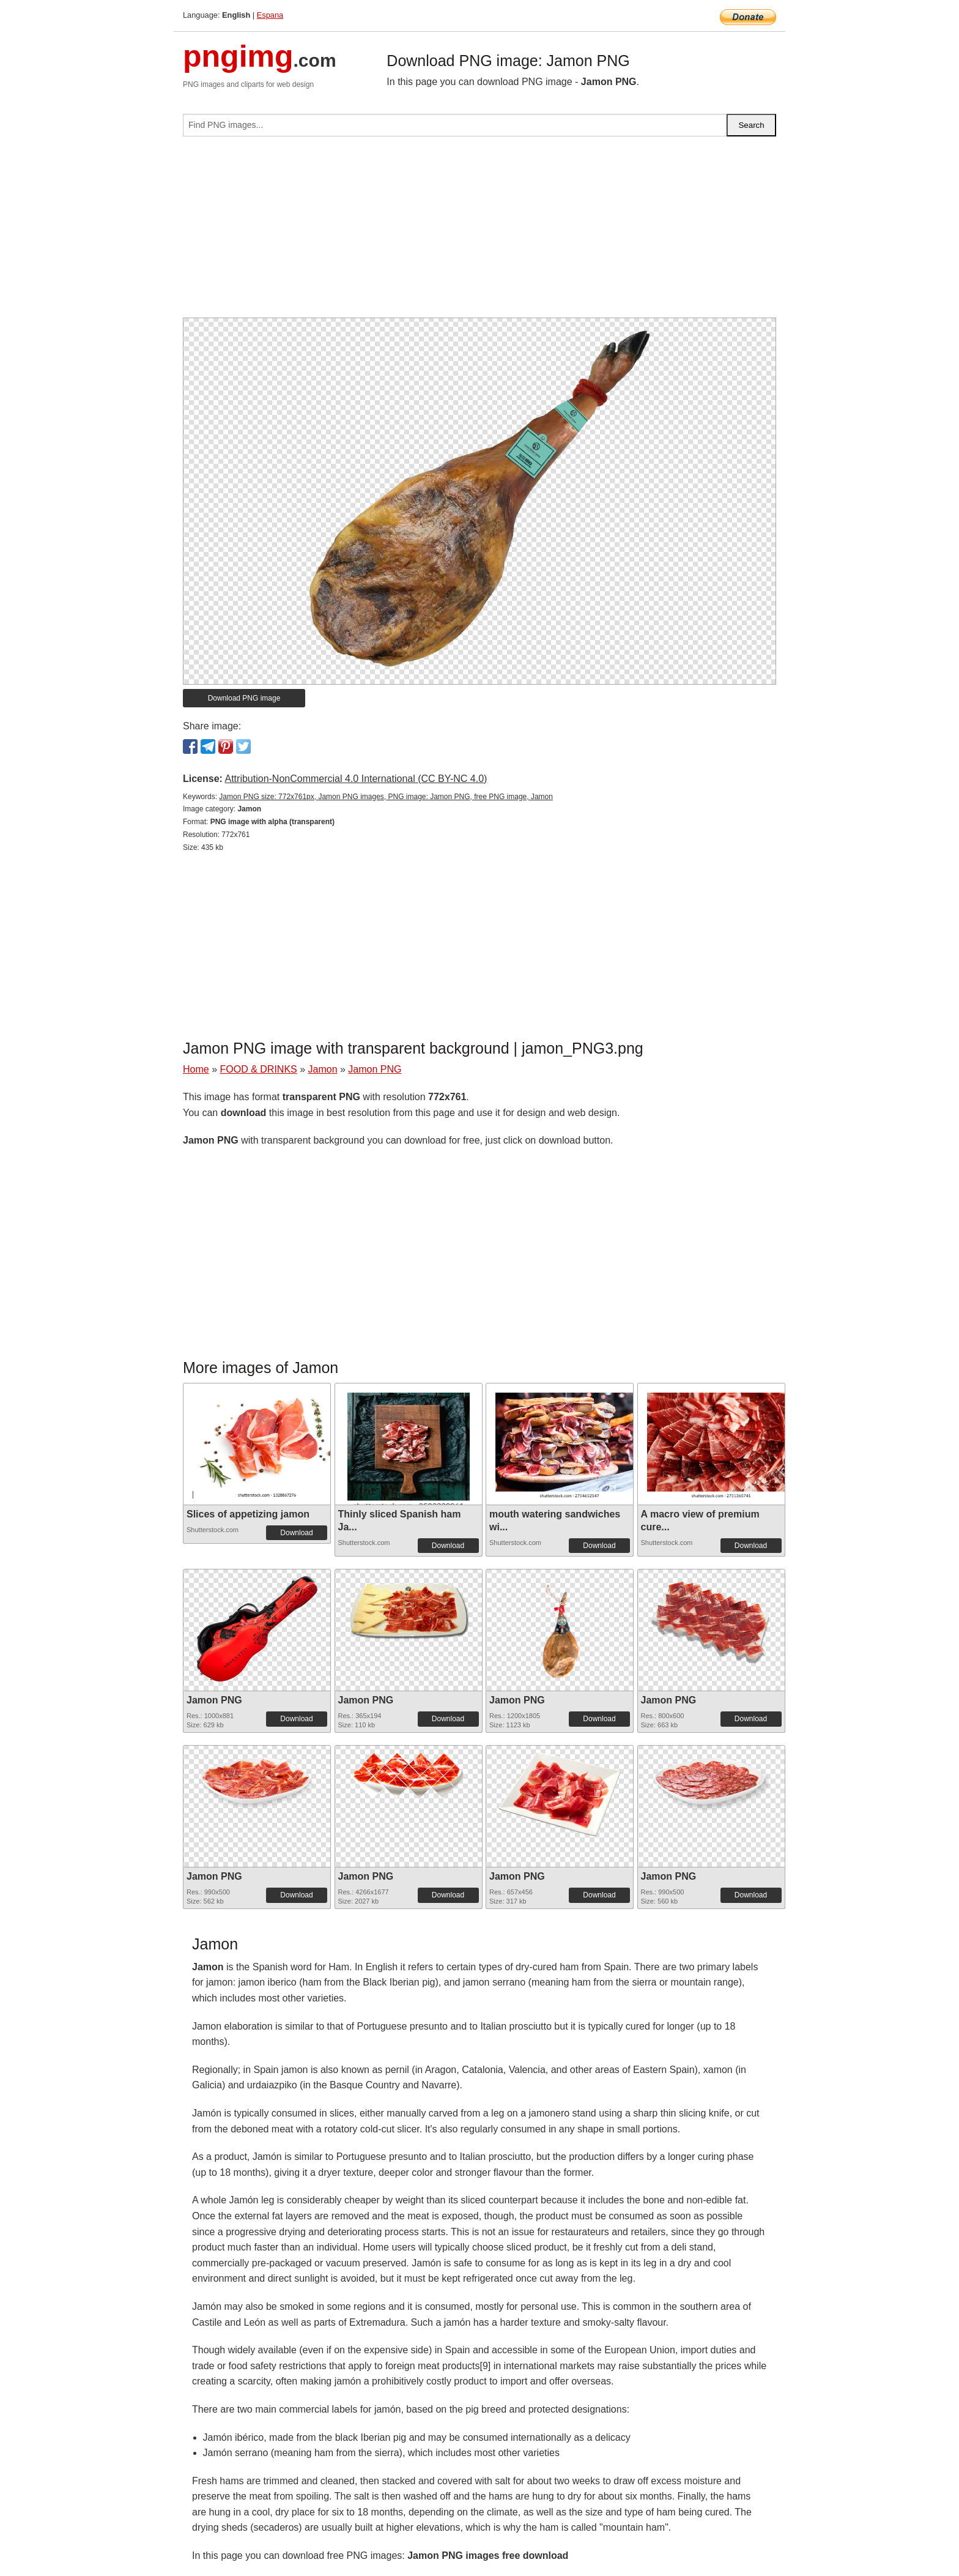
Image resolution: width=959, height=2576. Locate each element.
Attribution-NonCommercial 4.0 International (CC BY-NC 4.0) (355, 778)
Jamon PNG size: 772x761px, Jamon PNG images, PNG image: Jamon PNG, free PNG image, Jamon (386, 796)
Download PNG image (244, 698)
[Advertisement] (479, 232)
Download (296, 1532)
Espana (270, 15)
